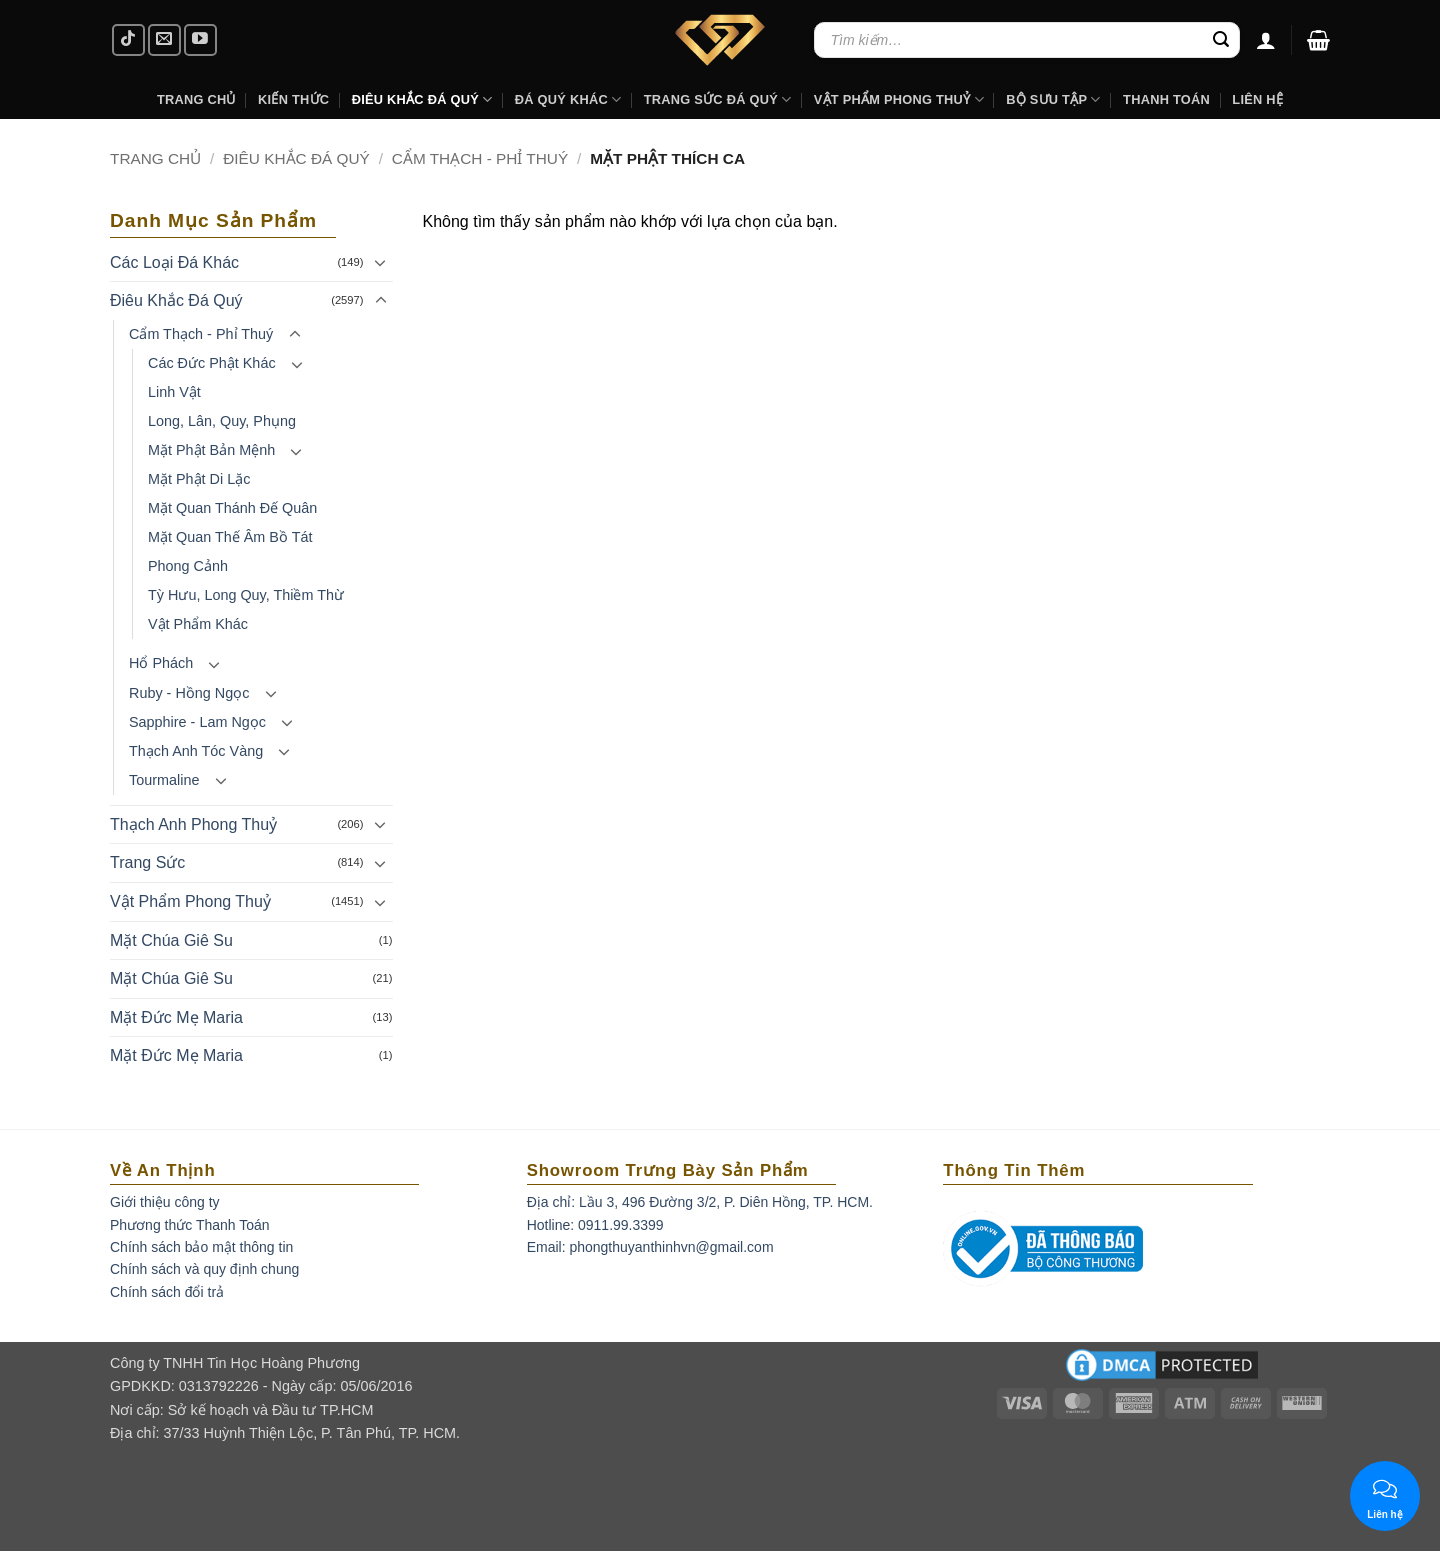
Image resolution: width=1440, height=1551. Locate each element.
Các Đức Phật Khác (212, 363)
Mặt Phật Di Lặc (199, 479)
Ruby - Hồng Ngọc (189, 693)
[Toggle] (381, 262)
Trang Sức (147, 862)
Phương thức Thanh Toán (190, 1225)
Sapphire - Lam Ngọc (197, 722)
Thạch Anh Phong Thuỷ (193, 824)
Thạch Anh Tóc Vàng (196, 751)
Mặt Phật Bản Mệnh (211, 450)
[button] (1318, 40)
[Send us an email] (164, 40)
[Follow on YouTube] (200, 40)
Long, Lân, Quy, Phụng (222, 421)
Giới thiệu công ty (165, 1202)
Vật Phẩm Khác (198, 624)
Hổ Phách (161, 663)
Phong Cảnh (188, 566)
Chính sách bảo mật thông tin (201, 1247)
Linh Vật (174, 392)
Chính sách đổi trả (167, 1292)
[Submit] (1221, 40)
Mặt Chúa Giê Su (171, 940)
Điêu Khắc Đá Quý (296, 158)
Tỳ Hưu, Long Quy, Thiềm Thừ (246, 595)
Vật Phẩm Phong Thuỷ (899, 99)
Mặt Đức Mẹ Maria (176, 1017)
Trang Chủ (196, 99)
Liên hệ (1257, 99)
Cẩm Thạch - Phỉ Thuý (480, 158)
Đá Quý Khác (568, 99)
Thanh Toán (1166, 99)
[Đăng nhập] (1266, 40)
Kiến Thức (293, 99)
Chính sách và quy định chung (204, 1269)
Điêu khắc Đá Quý (422, 99)
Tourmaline (164, 780)
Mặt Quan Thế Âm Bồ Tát (230, 537)
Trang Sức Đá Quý (718, 99)
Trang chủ (155, 158)
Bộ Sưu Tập (1053, 99)
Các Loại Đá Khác (174, 262)
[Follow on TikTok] (128, 40)
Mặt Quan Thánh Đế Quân (232, 508)
